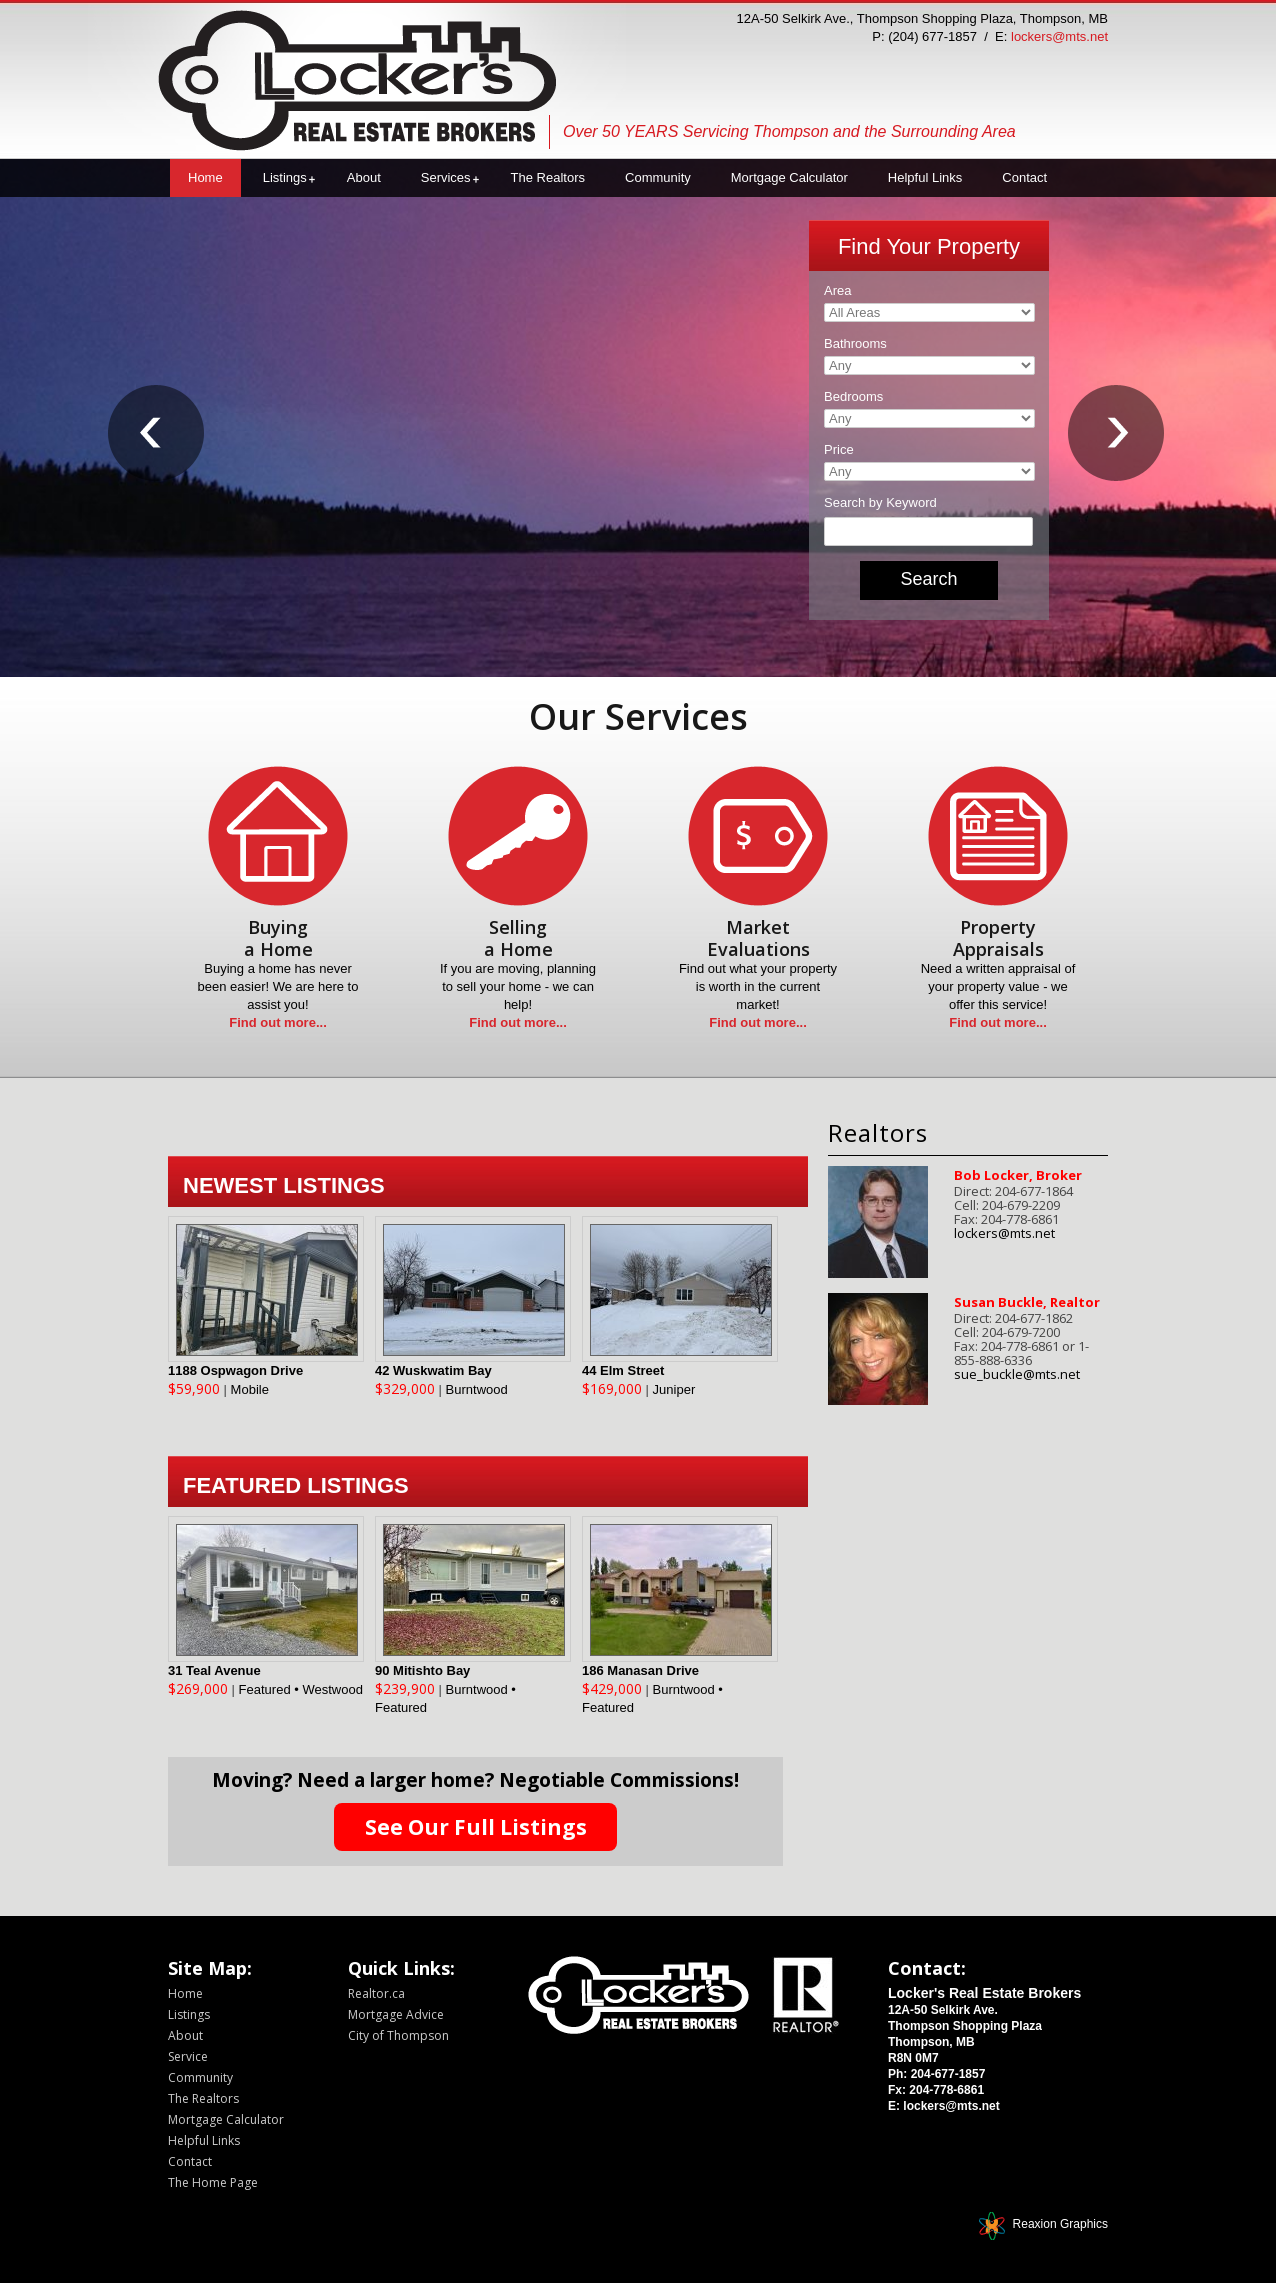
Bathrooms (855, 343)
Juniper (674, 1389)
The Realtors (548, 177)
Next (1118, 444)
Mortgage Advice (396, 2014)
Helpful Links (925, 177)
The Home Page (213, 2182)
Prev (158, 444)
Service (188, 2056)
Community (658, 177)
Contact (1024, 177)
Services (446, 177)
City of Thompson (398, 2035)
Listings (285, 177)
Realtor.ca (376, 1993)
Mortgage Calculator (789, 177)
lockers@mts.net (1059, 36)
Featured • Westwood (301, 1689)
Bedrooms (853, 396)
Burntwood (477, 1389)
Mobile (250, 1389)
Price (839, 449)
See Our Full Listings (476, 1827)
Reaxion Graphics (1060, 2224)
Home (205, 177)
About (364, 177)
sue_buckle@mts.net (1017, 1374)
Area (837, 290)
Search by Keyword (880, 502)
